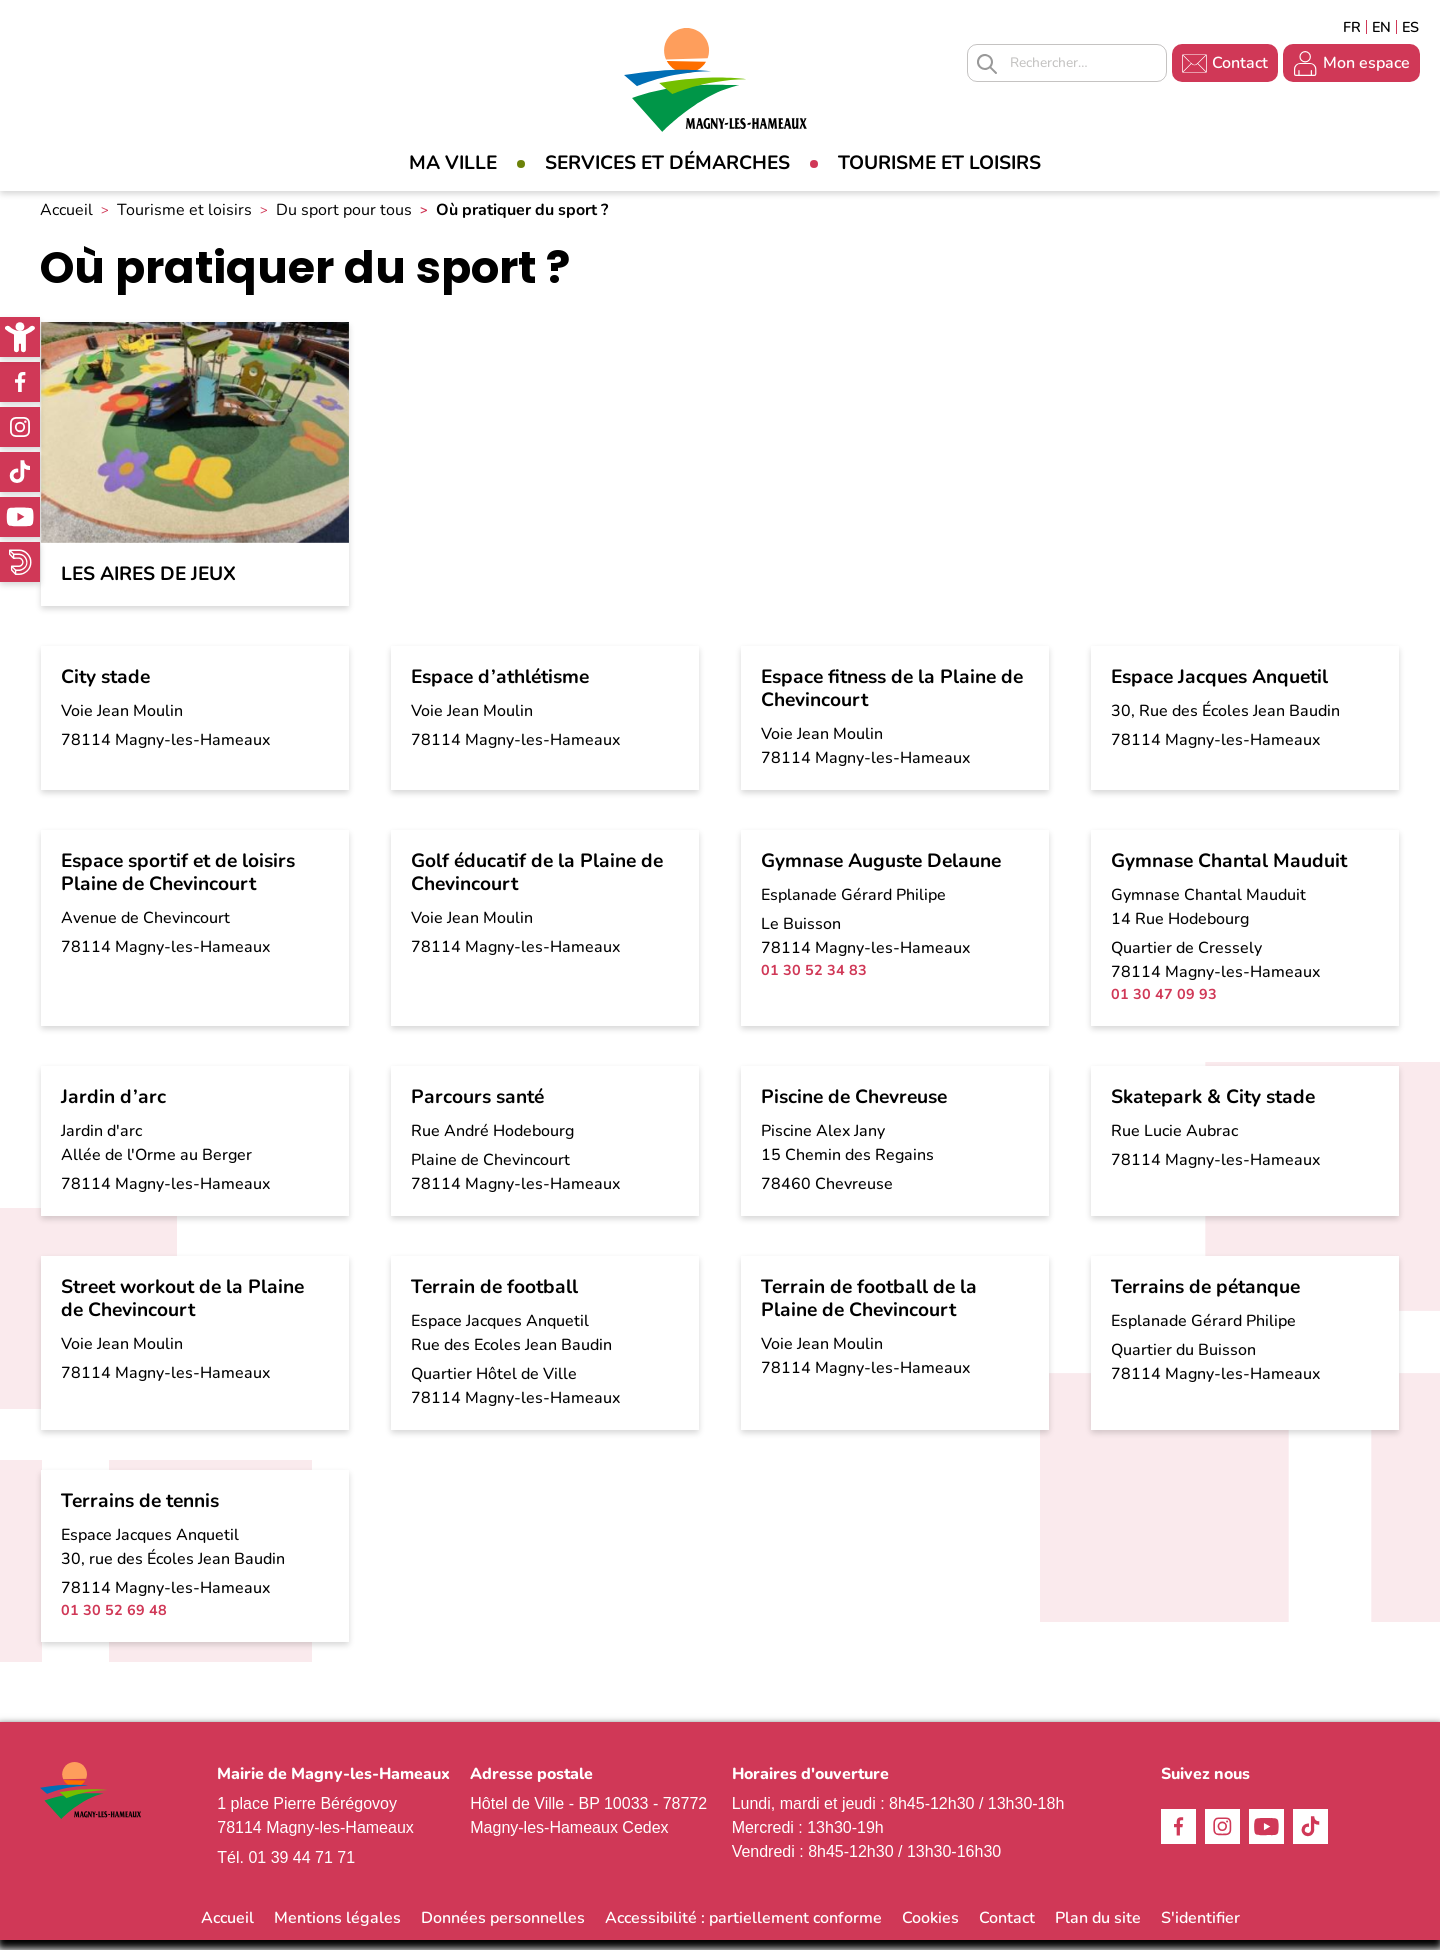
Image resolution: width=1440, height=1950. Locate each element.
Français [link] (1352, 27)
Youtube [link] (20, 517)
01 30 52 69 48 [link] (114, 1621)
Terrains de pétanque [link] (1205, 1298)
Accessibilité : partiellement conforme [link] (743, 1928)
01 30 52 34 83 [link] (814, 981)
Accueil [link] (66, 221)
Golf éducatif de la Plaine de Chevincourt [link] (537, 883)
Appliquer (987, 64)
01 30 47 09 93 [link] (1164, 1005)
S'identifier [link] (1200, 1928)
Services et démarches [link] (667, 163)
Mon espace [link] (1366, 63)
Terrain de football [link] (494, 1298)
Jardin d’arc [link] (113, 1108)
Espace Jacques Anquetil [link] (1219, 688)
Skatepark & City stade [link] (1213, 1108)
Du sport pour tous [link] (344, 221)
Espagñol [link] (1411, 27)
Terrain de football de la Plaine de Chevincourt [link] (869, 1309)
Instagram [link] (20, 427)
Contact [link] (1240, 63)
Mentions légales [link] (337, 1928)
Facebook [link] (20, 382)
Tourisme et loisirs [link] (939, 163)
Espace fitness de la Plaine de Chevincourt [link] (892, 699)
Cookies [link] (930, 1928)
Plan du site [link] (1098, 1928)
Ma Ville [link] (453, 163)
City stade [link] (105, 688)
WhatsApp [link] (20, 562)
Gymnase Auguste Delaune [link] (881, 872)
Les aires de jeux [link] (148, 585)
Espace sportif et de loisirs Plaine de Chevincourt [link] (178, 883)
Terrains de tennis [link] (140, 1512)
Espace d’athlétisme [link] (500, 688)
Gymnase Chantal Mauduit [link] (1229, 872)
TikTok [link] (20, 472)
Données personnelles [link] (503, 1928)
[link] (20, 337)
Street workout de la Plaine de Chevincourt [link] (182, 1309)
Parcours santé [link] (477, 1108)
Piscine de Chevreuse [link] (854, 1108)
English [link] (1381, 27)
